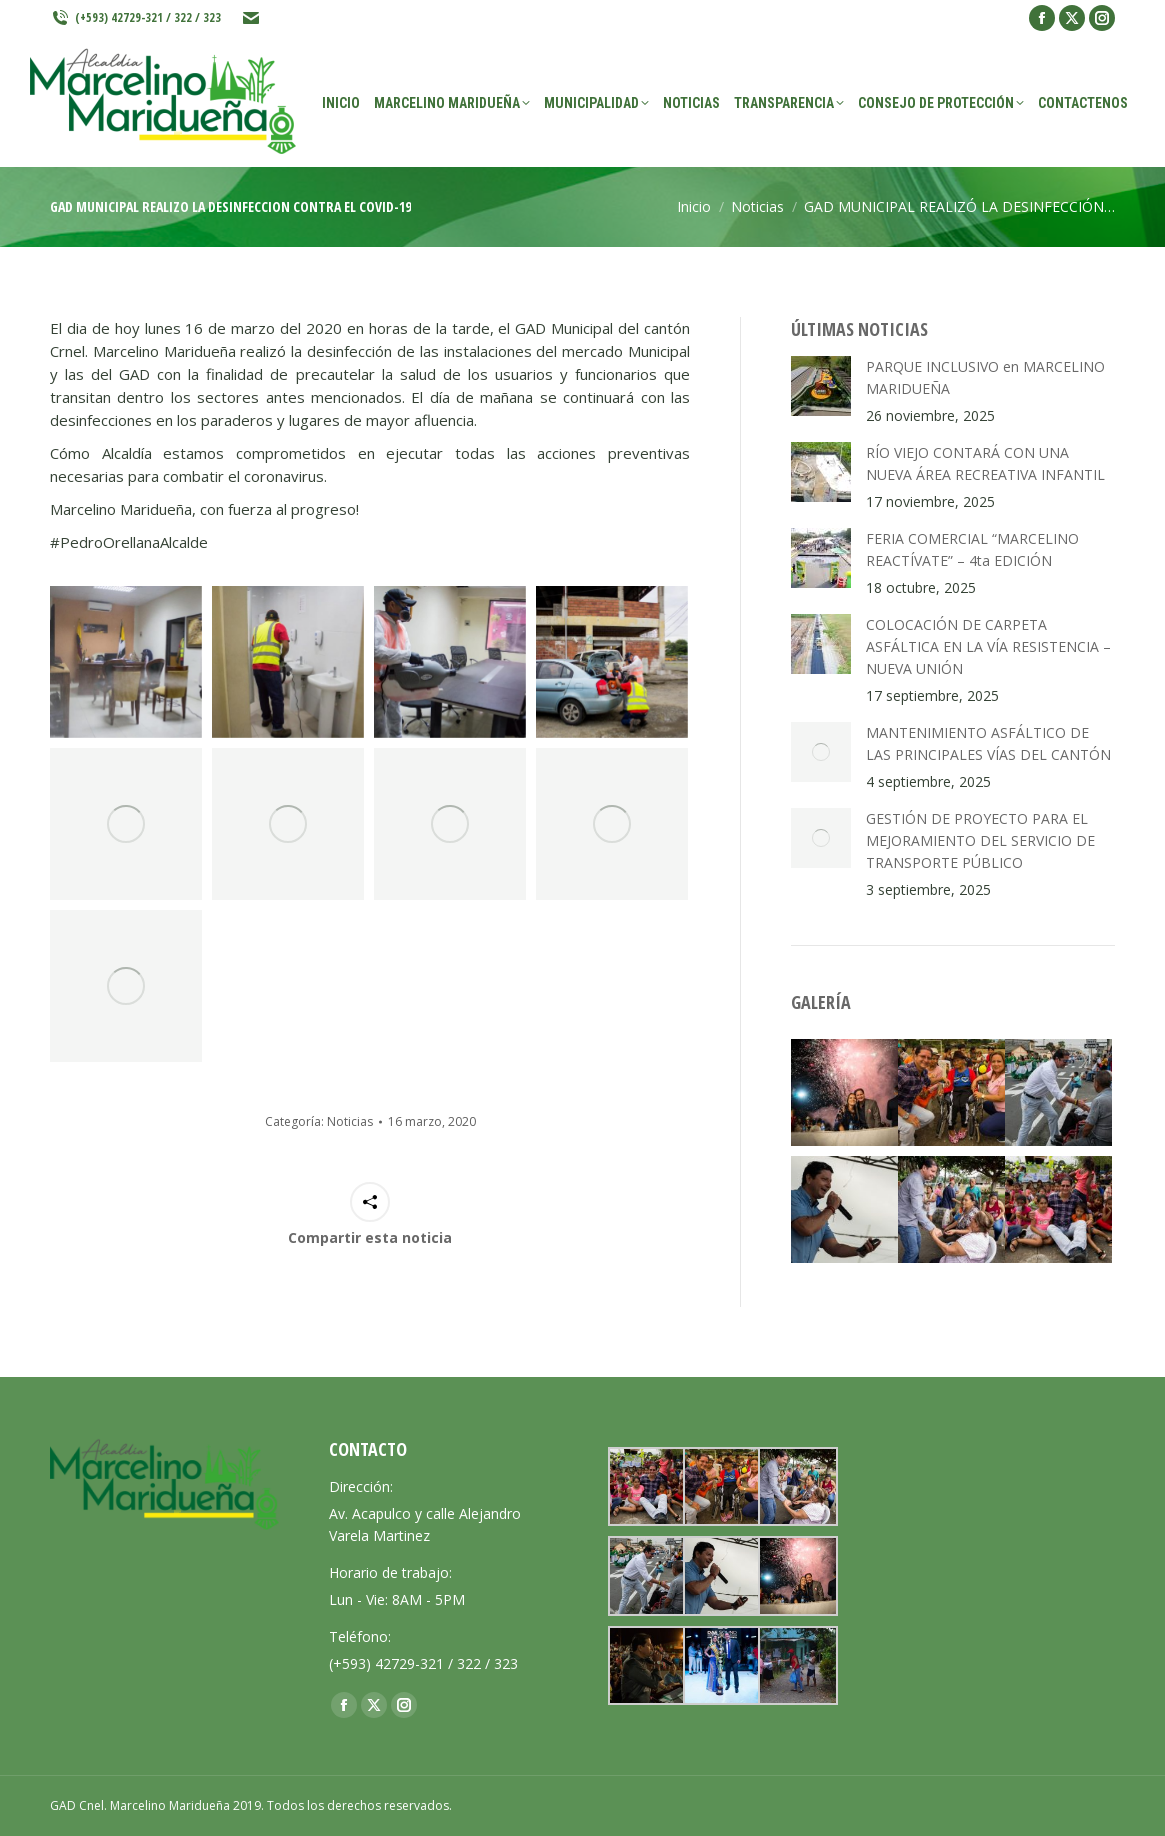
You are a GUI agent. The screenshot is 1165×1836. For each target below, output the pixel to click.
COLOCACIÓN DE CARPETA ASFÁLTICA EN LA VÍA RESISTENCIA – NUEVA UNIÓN (988, 646)
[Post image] (821, 386)
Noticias (350, 1121)
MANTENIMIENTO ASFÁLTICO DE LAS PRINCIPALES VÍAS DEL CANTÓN (988, 743)
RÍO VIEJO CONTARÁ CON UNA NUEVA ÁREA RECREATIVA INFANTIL (985, 463)
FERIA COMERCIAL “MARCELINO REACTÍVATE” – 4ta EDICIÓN (972, 549)
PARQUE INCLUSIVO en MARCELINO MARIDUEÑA (985, 377)
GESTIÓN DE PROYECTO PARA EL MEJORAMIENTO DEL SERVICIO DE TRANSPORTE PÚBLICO (980, 840)
